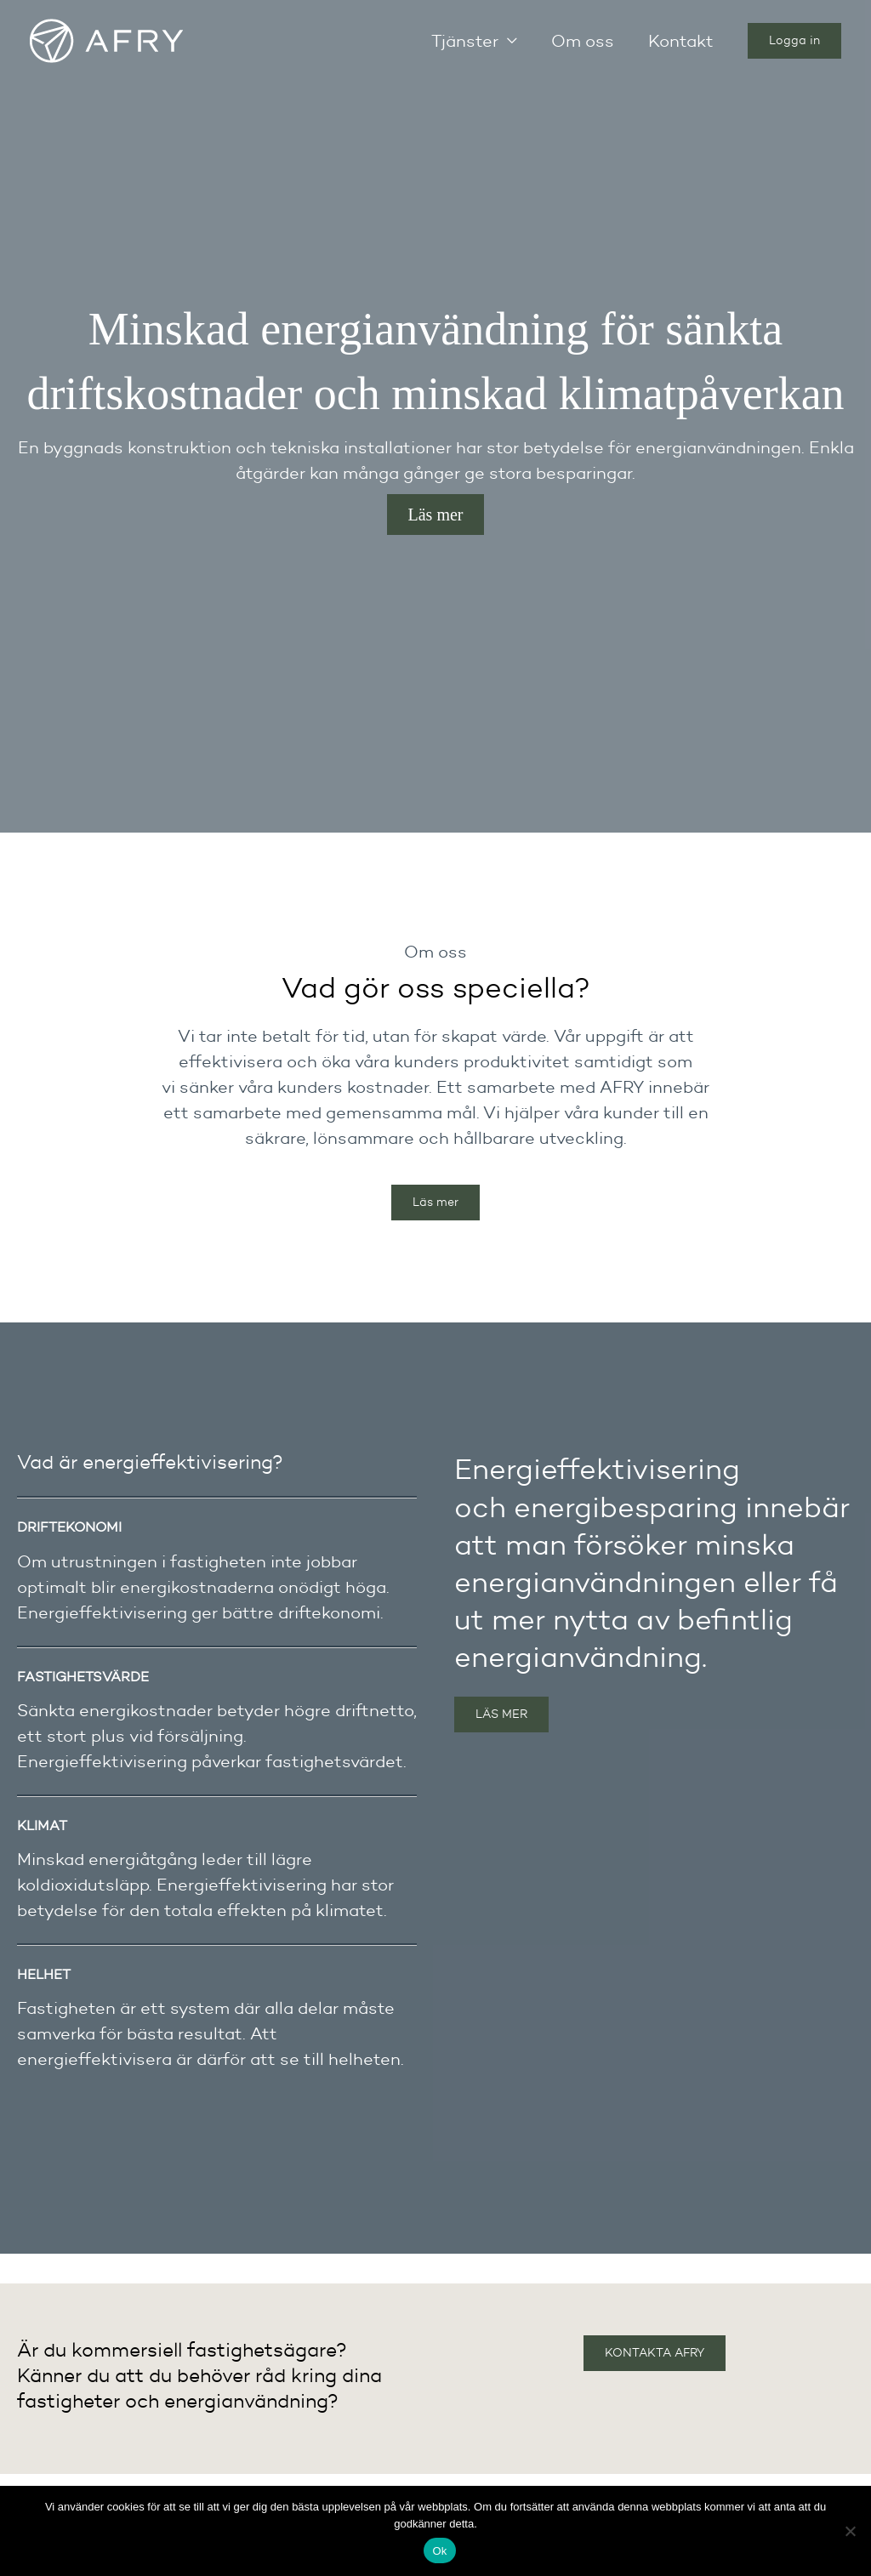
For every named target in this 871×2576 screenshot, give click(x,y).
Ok (439, 2551)
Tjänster (464, 41)
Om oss (582, 41)
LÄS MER (501, 1714)
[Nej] (849, 2530)
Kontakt (681, 41)
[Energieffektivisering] (106, 39)
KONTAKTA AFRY (654, 2353)
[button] (794, 41)
